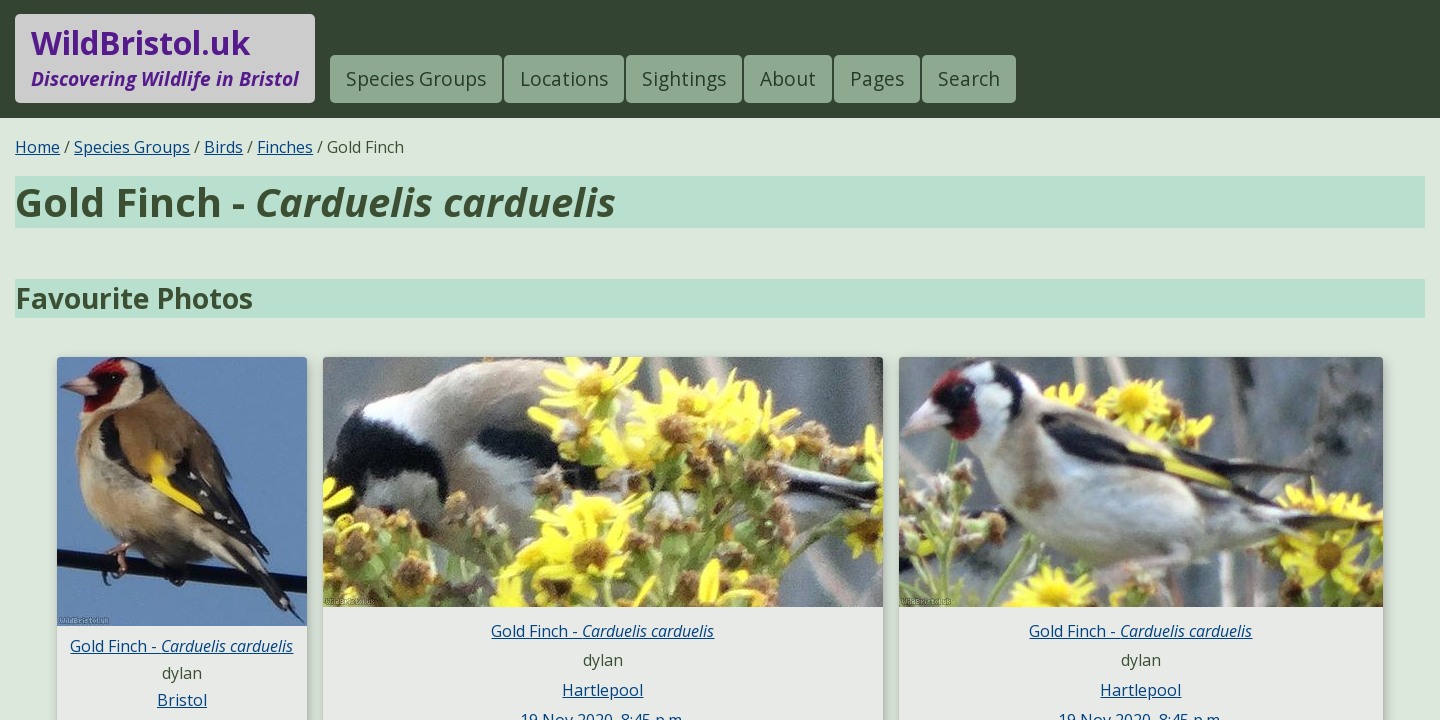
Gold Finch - (181, 646)
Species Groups (416, 78)
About (788, 78)
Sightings (684, 78)
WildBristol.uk (165, 58)
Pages (877, 78)
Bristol (182, 700)
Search (969, 78)
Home (37, 147)
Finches (285, 147)
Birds (223, 147)
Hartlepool (602, 690)
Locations (564, 78)
